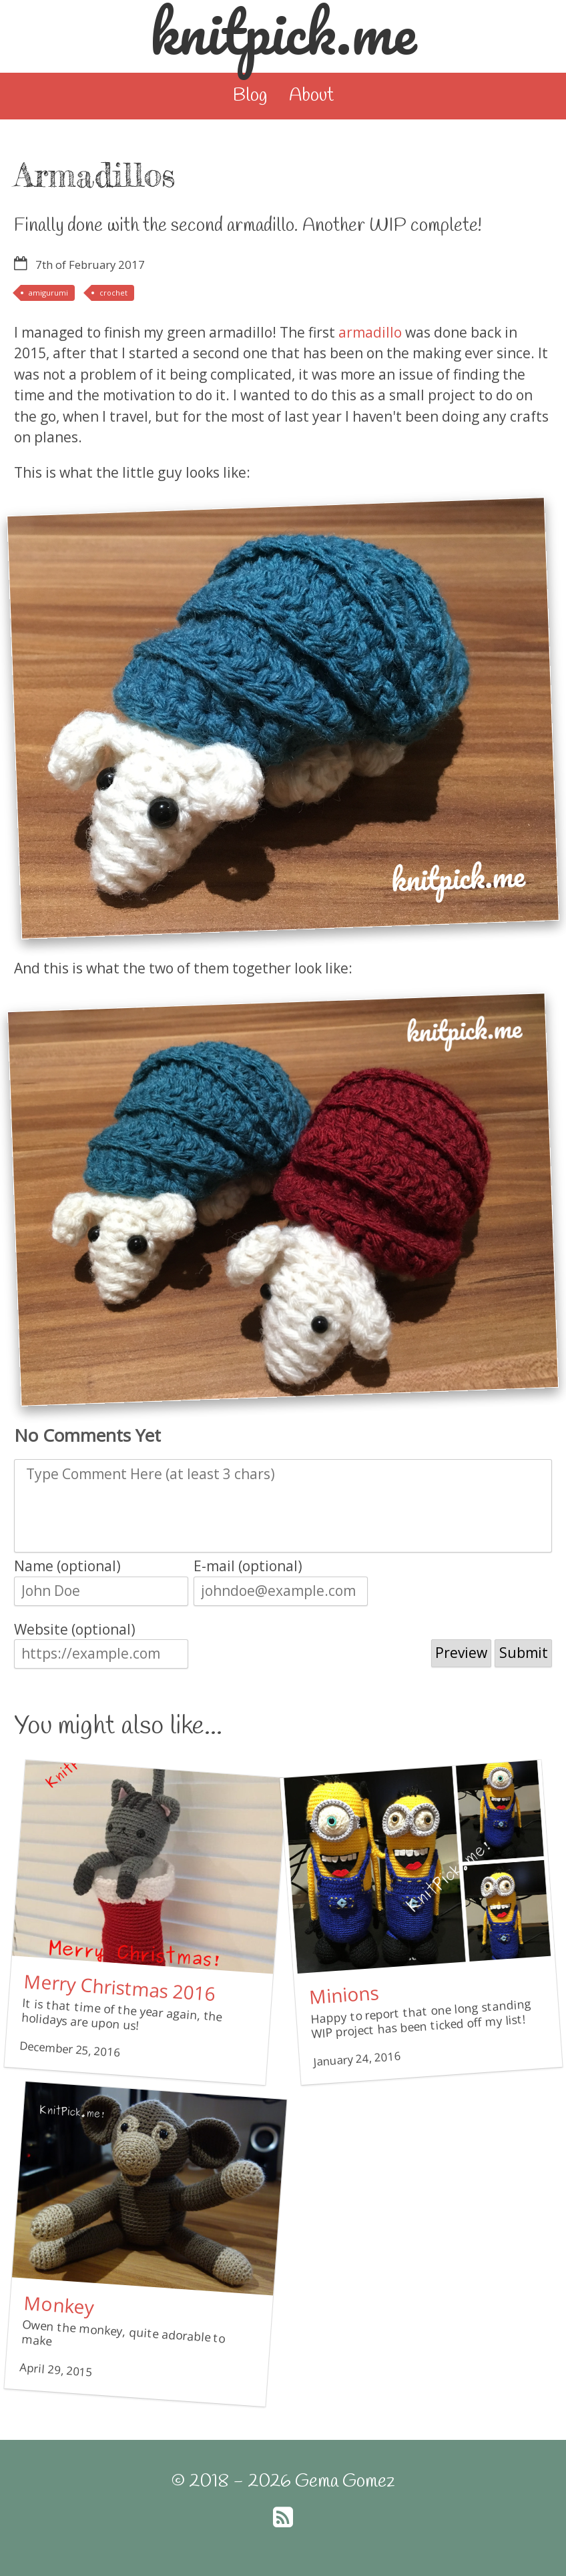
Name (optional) (67, 1566)
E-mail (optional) (248, 1566)
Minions (344, 1995)
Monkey (58, 2305)
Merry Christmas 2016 (119, 1987)
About (311, 95)
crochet (113, 293)
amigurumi (48, 293)
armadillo (370, 332)
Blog (250, 95)
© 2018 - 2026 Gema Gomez (283, 2481)
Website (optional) (74, 1629)
